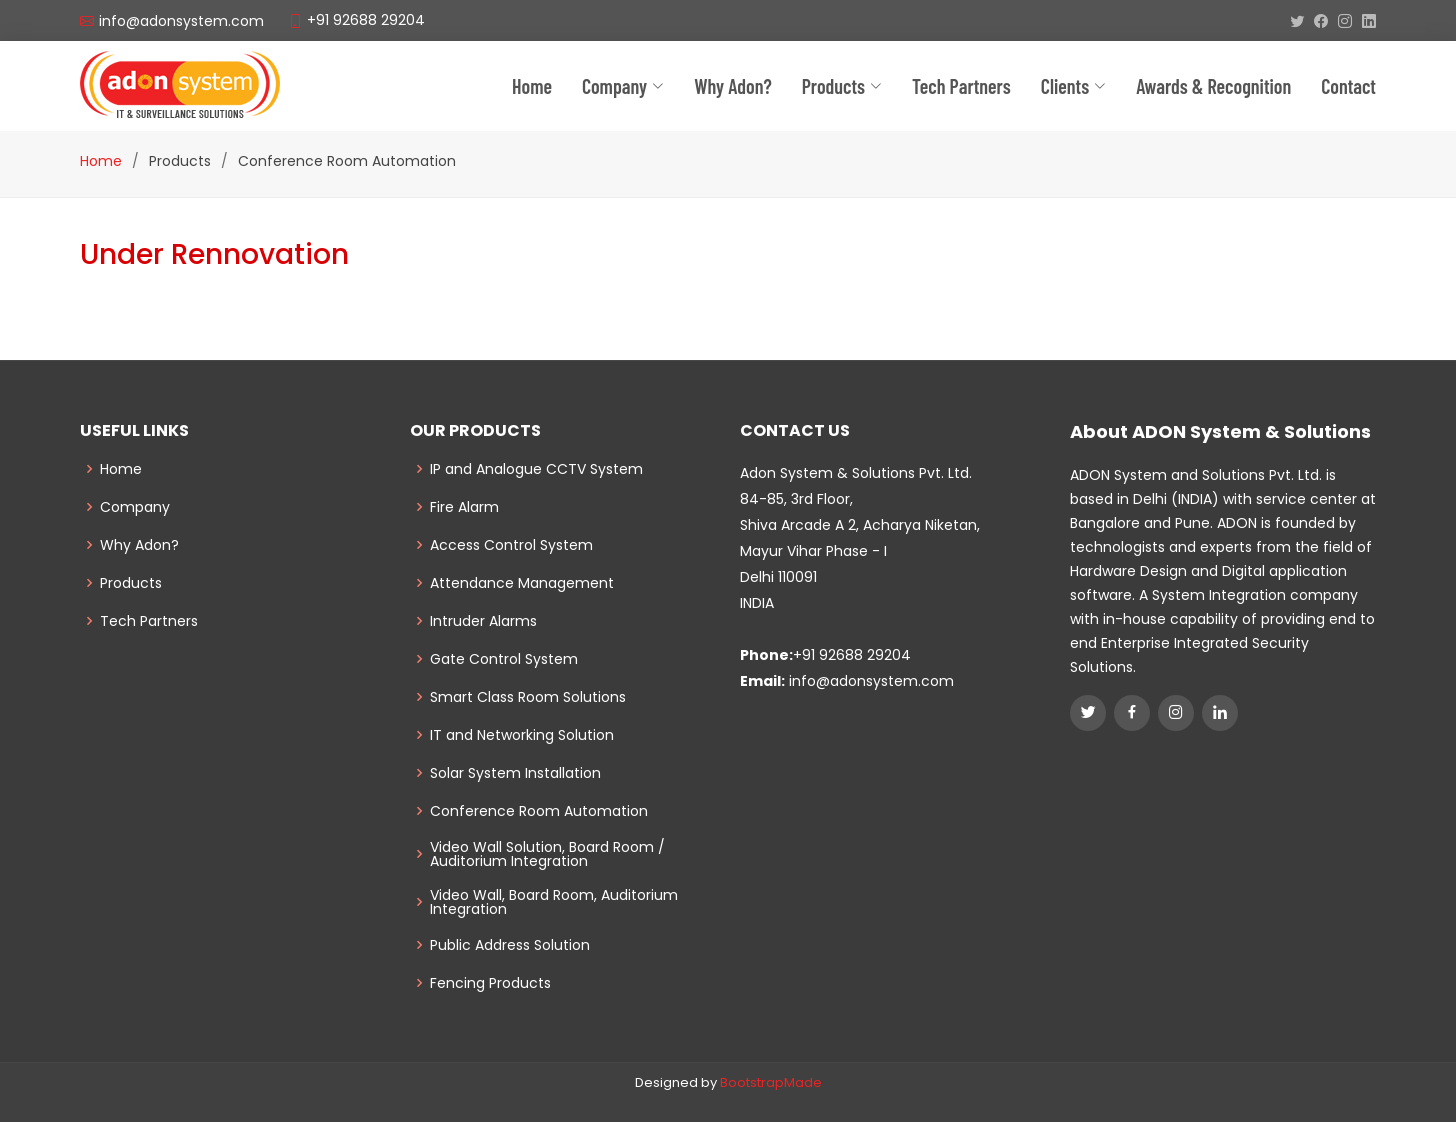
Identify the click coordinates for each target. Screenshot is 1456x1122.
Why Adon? (733, 86)
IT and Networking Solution (522, 735)
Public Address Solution (510, 945)
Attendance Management (522, 583)
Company (623, 86)
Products (131, 583)
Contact (1348, 86)
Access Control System (511, 545)
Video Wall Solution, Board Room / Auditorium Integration (547, 854)
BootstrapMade (771, 1082)
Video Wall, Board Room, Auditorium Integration (554, 902)
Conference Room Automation (539, 811)
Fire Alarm (464, 507)
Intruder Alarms (483, 621)
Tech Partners (149, 621)
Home (532, 86)
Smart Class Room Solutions (528, 697)
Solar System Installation (515, 773)
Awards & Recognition (1213, 86)
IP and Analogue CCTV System (536, 469)
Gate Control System (504, 659)
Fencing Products (490, 983)
